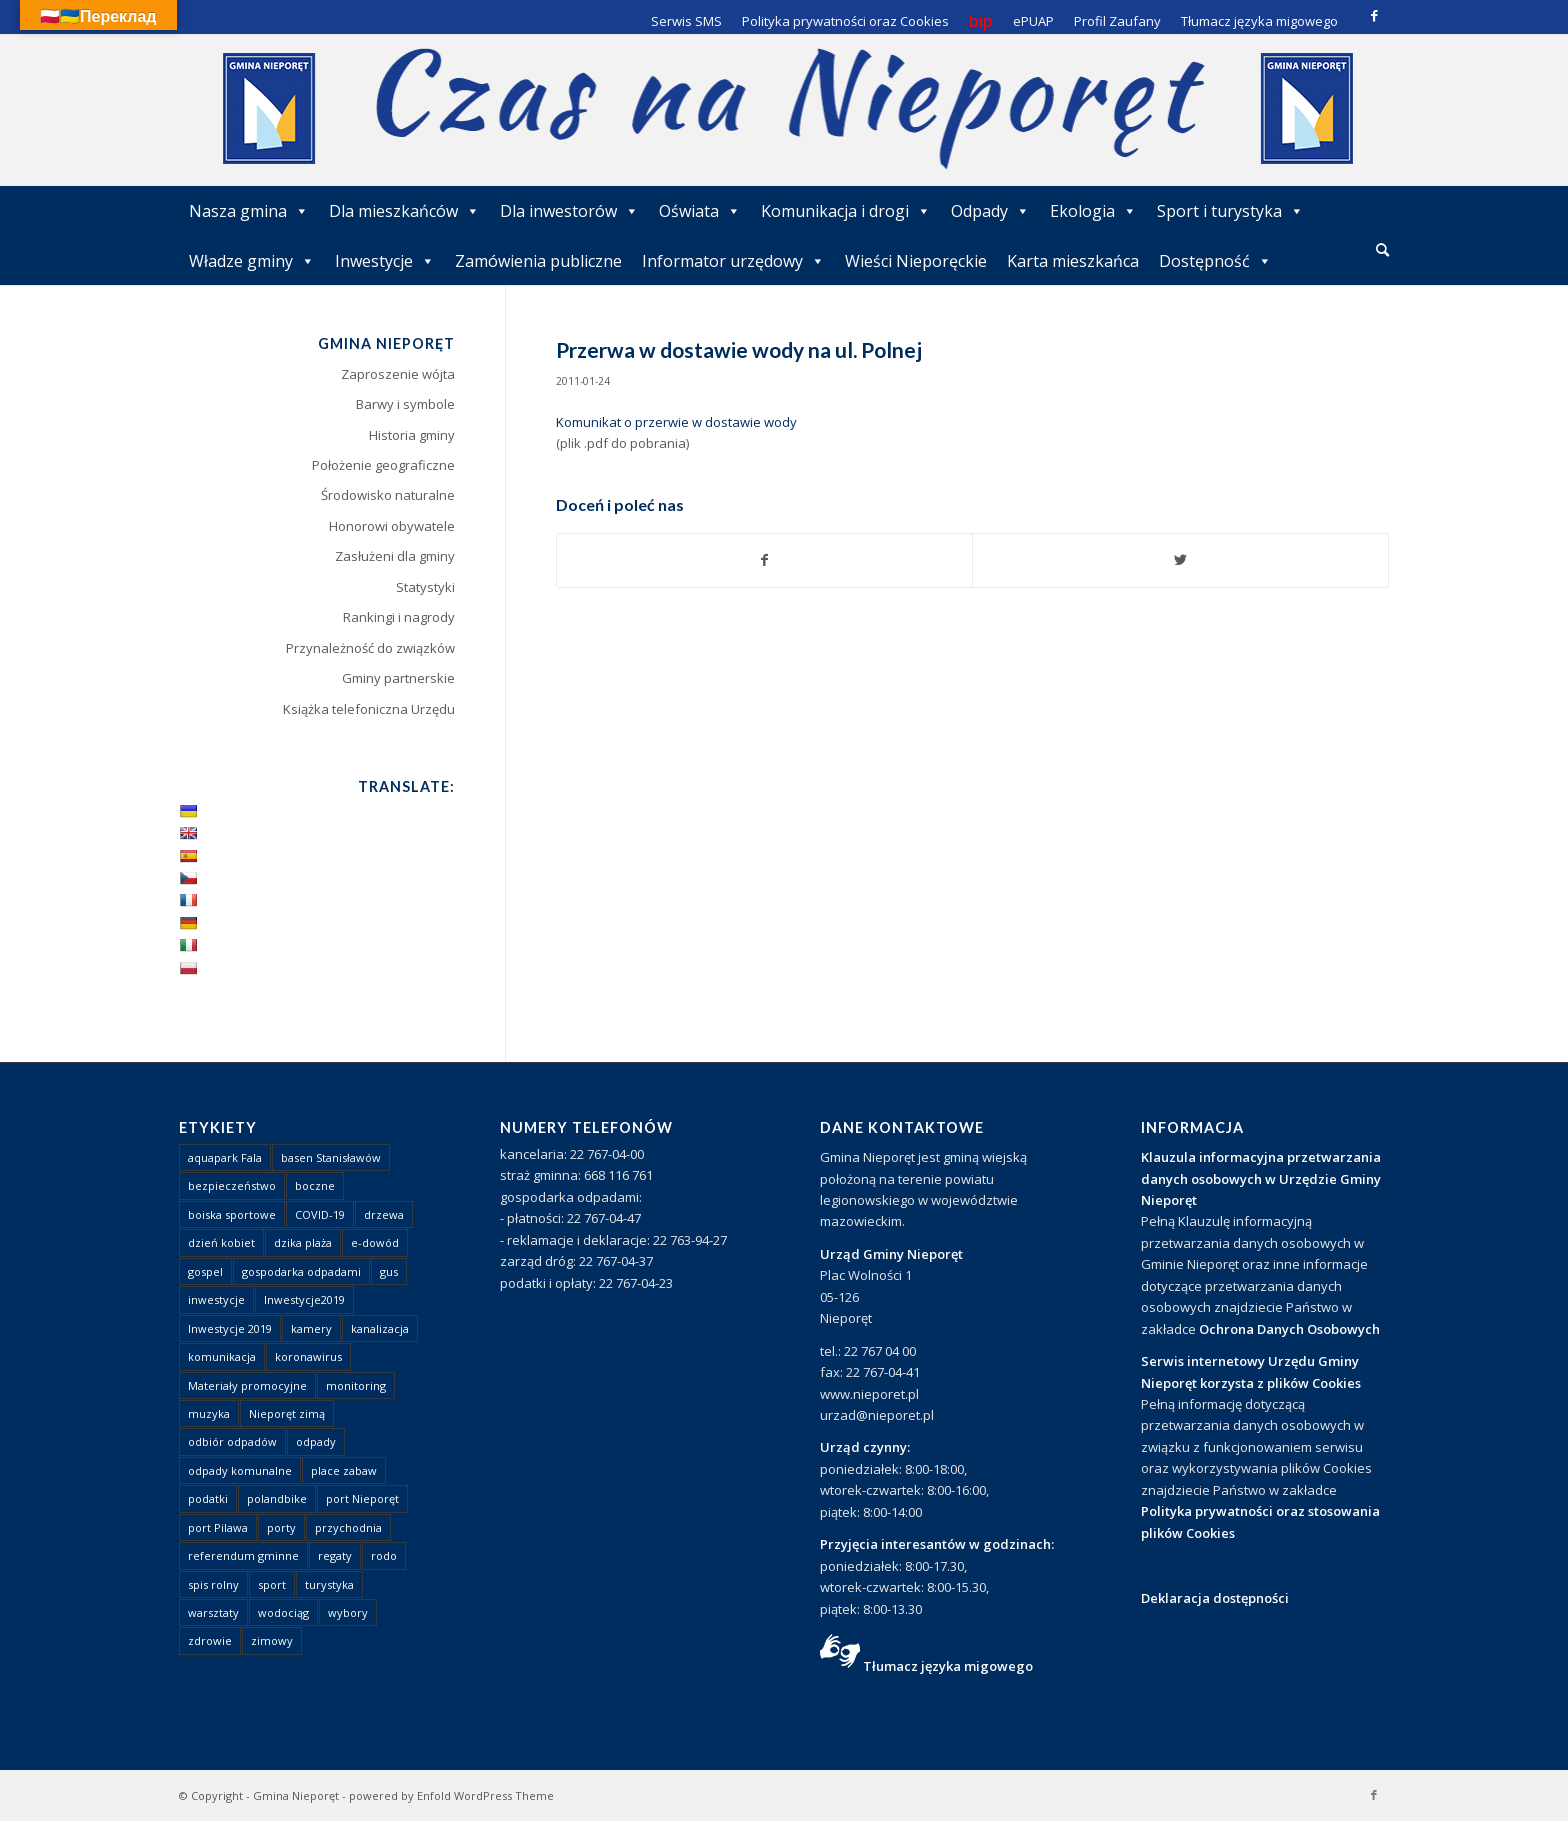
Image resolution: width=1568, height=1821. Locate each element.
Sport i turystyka (1230, 211)
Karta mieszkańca (1073, 261)
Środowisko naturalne (388, 495)
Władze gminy (252, 261)
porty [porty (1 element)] (281, 1527)
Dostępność (1215, 261)
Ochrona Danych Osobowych (1289, 1329)
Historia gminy (412, 435)
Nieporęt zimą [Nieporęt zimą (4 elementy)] (287, 1413)
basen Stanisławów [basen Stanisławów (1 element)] (331, 1157)
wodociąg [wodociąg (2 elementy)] (283, 1612)
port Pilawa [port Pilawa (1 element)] (218, 1527)
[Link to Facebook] (1374, 15)
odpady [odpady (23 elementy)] (316, 1441)
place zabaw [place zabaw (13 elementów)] (344, 1470)
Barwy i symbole (405, 404)
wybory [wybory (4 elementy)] (348, 1612)
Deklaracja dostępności (1215, 1598)
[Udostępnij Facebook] (765, 560)
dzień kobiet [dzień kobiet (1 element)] (221, 1242)
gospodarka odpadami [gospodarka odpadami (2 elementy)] (301, 1271)
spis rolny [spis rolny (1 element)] (213, 1584)
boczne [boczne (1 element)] (315, 1185)
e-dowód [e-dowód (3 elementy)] (375, 1242)
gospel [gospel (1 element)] (205, 1271)
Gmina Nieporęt (296, 1795)
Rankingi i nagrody (399, 617)
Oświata (700, 211)
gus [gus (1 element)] (389, 1271)
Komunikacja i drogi (846, 211)
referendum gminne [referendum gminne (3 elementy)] (243, 1555)
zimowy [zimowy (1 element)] (272, 1640)
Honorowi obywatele (392, 526)
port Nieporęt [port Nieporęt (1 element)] (362, 1498)
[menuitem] (1382, 251)
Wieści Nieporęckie (916, 261)
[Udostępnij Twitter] (1180, 560)
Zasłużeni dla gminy (395, 556)
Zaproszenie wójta (398, 374)
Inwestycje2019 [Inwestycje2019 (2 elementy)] (304, 1299)
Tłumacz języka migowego (948, 1666)
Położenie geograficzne (383, 465)
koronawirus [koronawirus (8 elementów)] (308, 1356)
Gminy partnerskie (398, 678)
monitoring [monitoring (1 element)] (356, 1385)
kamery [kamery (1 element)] (311, 1328)
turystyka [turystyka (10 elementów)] (329, 1584)
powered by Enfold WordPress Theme (451, 1795)
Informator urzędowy (733, 261)
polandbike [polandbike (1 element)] (277, 1498)
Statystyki (425, 587)
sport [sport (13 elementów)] (272, 1584)
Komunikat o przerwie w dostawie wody (676, 422)
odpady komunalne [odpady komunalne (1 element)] (240, 1470)
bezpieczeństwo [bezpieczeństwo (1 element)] (232, 1185)
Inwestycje (385, 261)
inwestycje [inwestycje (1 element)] (216, 1299)
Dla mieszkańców (404, 211)
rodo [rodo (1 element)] (384, 1555)
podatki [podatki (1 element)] (208, 1498)
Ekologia (1093, 211)
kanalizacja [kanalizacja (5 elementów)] (380, 1328)
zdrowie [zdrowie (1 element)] (210, 1640)
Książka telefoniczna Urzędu (369, 709)
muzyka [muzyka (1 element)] (209, 1413)
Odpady (990, 211)
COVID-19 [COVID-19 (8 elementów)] (320, 1214)
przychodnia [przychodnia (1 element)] (348, 1527)
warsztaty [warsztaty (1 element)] (213, 1612)
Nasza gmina (249, 211)
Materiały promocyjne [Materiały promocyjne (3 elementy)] (247, 1385)
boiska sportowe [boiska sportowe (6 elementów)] (232, 1214)
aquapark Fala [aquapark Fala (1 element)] (225, 1157)
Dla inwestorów (569, 211)
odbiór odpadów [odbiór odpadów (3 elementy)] (232, 1441)
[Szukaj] (1382, 249)
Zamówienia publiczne (538, 261)
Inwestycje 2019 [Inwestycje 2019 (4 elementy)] (230, 1328)
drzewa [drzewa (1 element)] (384, 1214)
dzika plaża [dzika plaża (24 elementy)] (303, 1242)
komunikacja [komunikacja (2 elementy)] (222, 1356)
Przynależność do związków (370, 648)
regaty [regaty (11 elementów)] (335, 1555)
